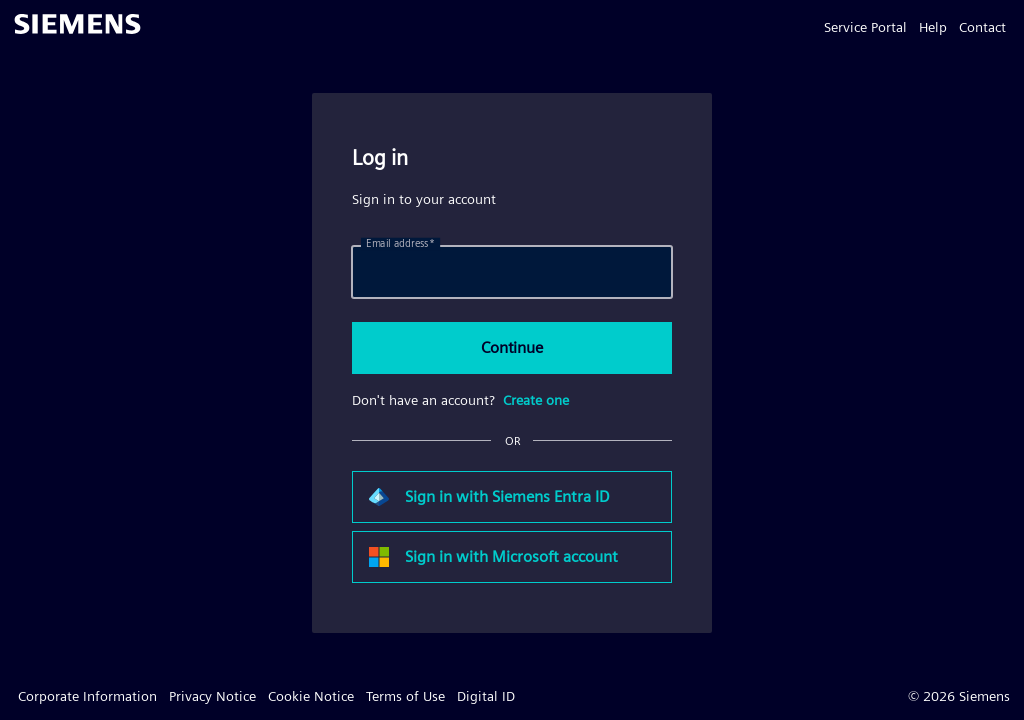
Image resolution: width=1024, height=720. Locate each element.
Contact (982, 27)
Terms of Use (405, 696)
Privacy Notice (212, 696)
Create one (536, 400)
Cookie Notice (311, 696)
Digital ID (486, 696)
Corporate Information (87, 696)
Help (933, 27)
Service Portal (865, 27)
